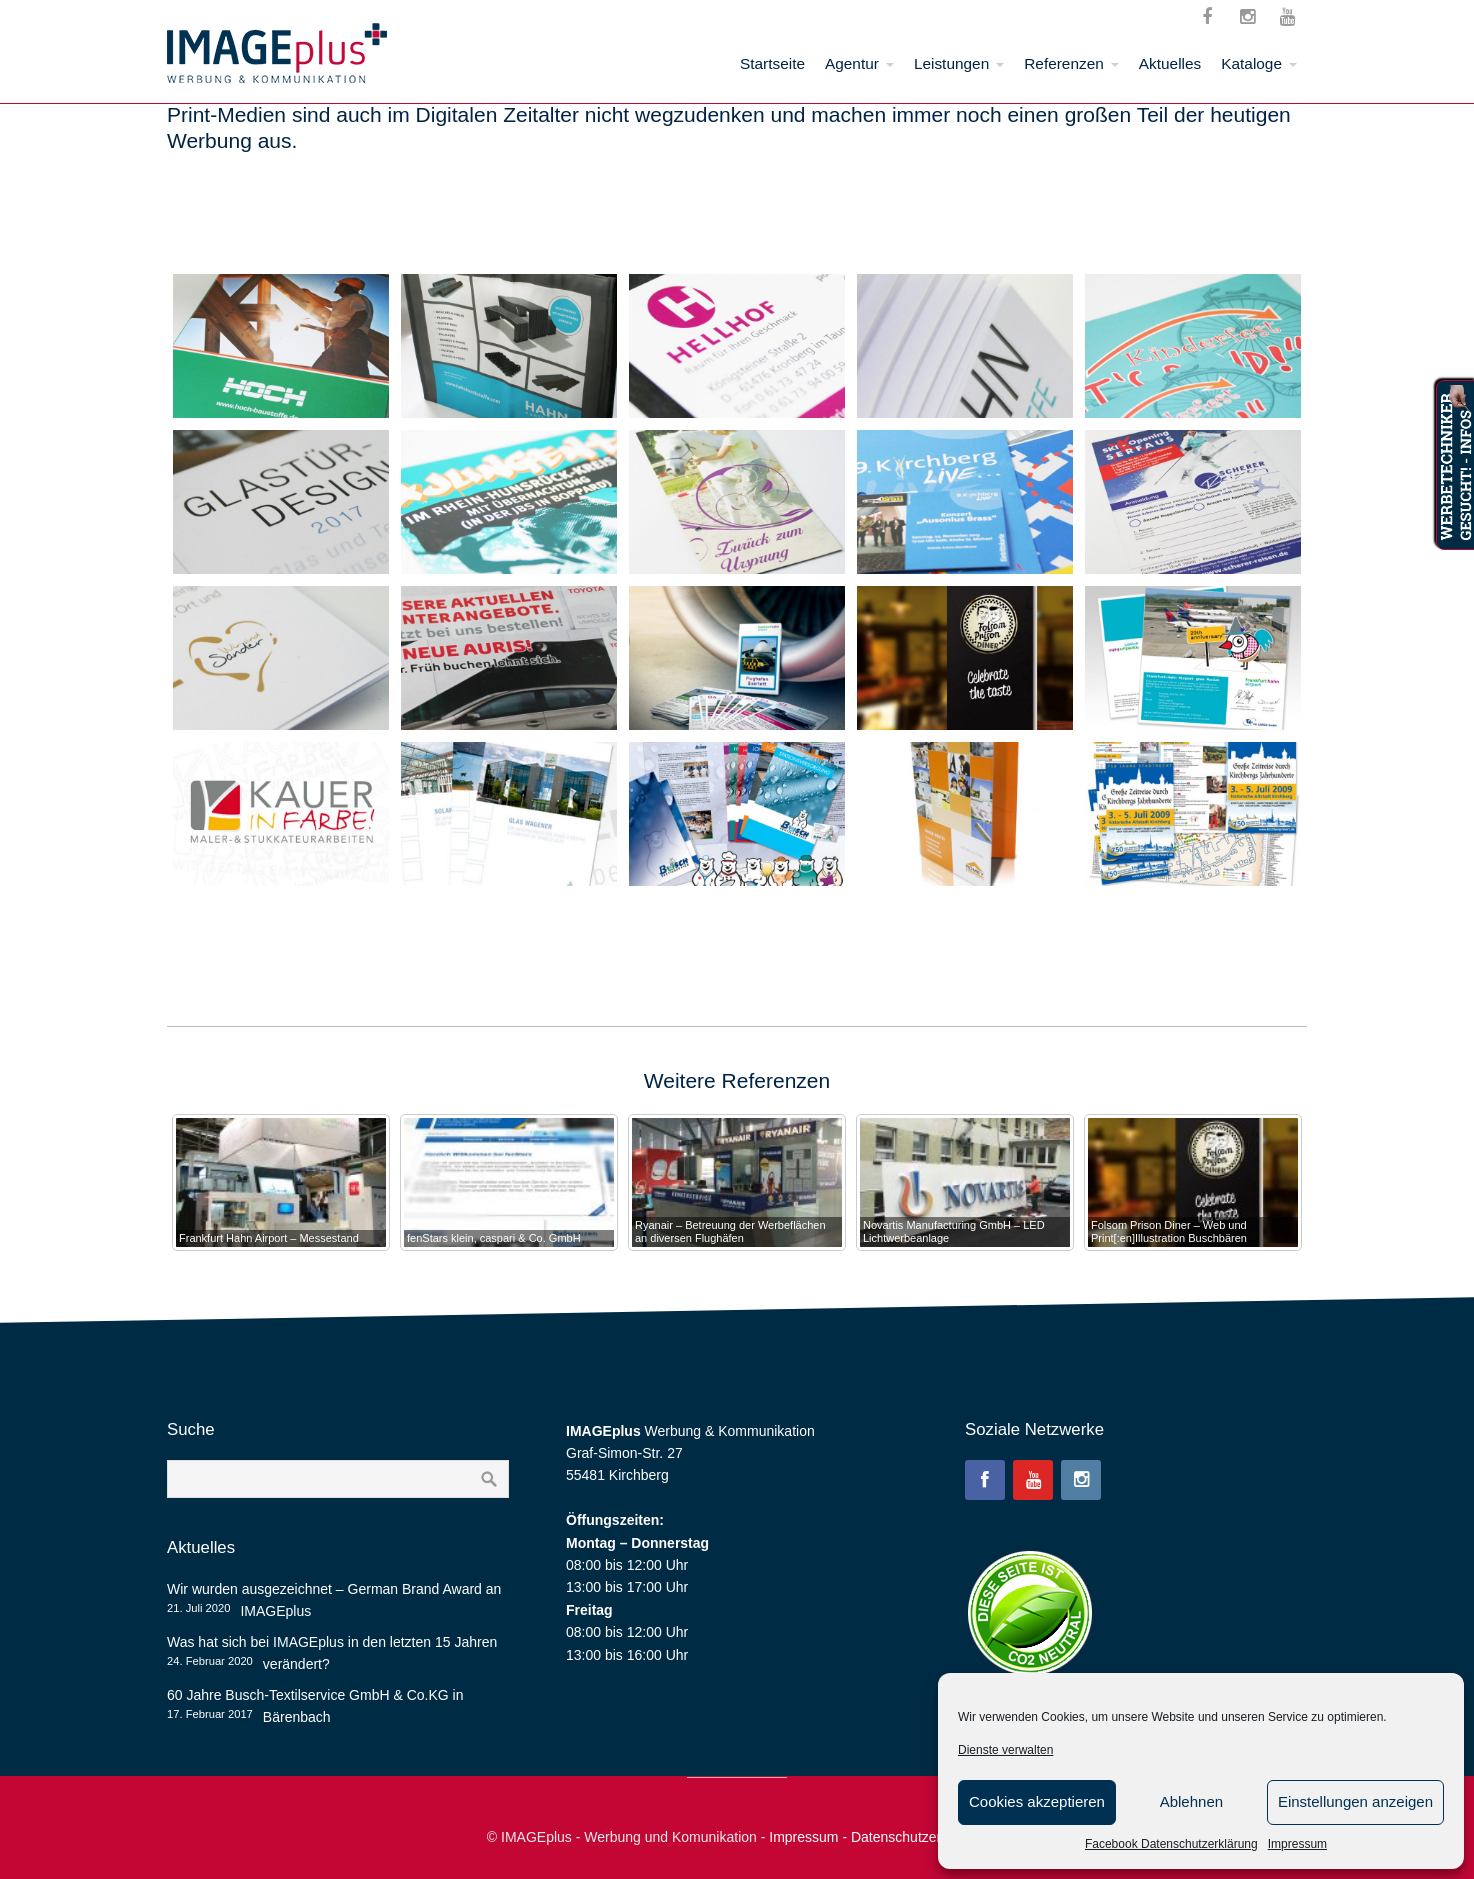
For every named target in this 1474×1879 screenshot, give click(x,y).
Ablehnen (1191, 1801)
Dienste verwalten (1005, 1750)
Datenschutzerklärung (919, 1837)
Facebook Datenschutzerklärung (1171, 1844)
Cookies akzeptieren (1037, 1801)
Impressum (1297, 1844)
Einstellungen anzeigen (1355, 1801)
